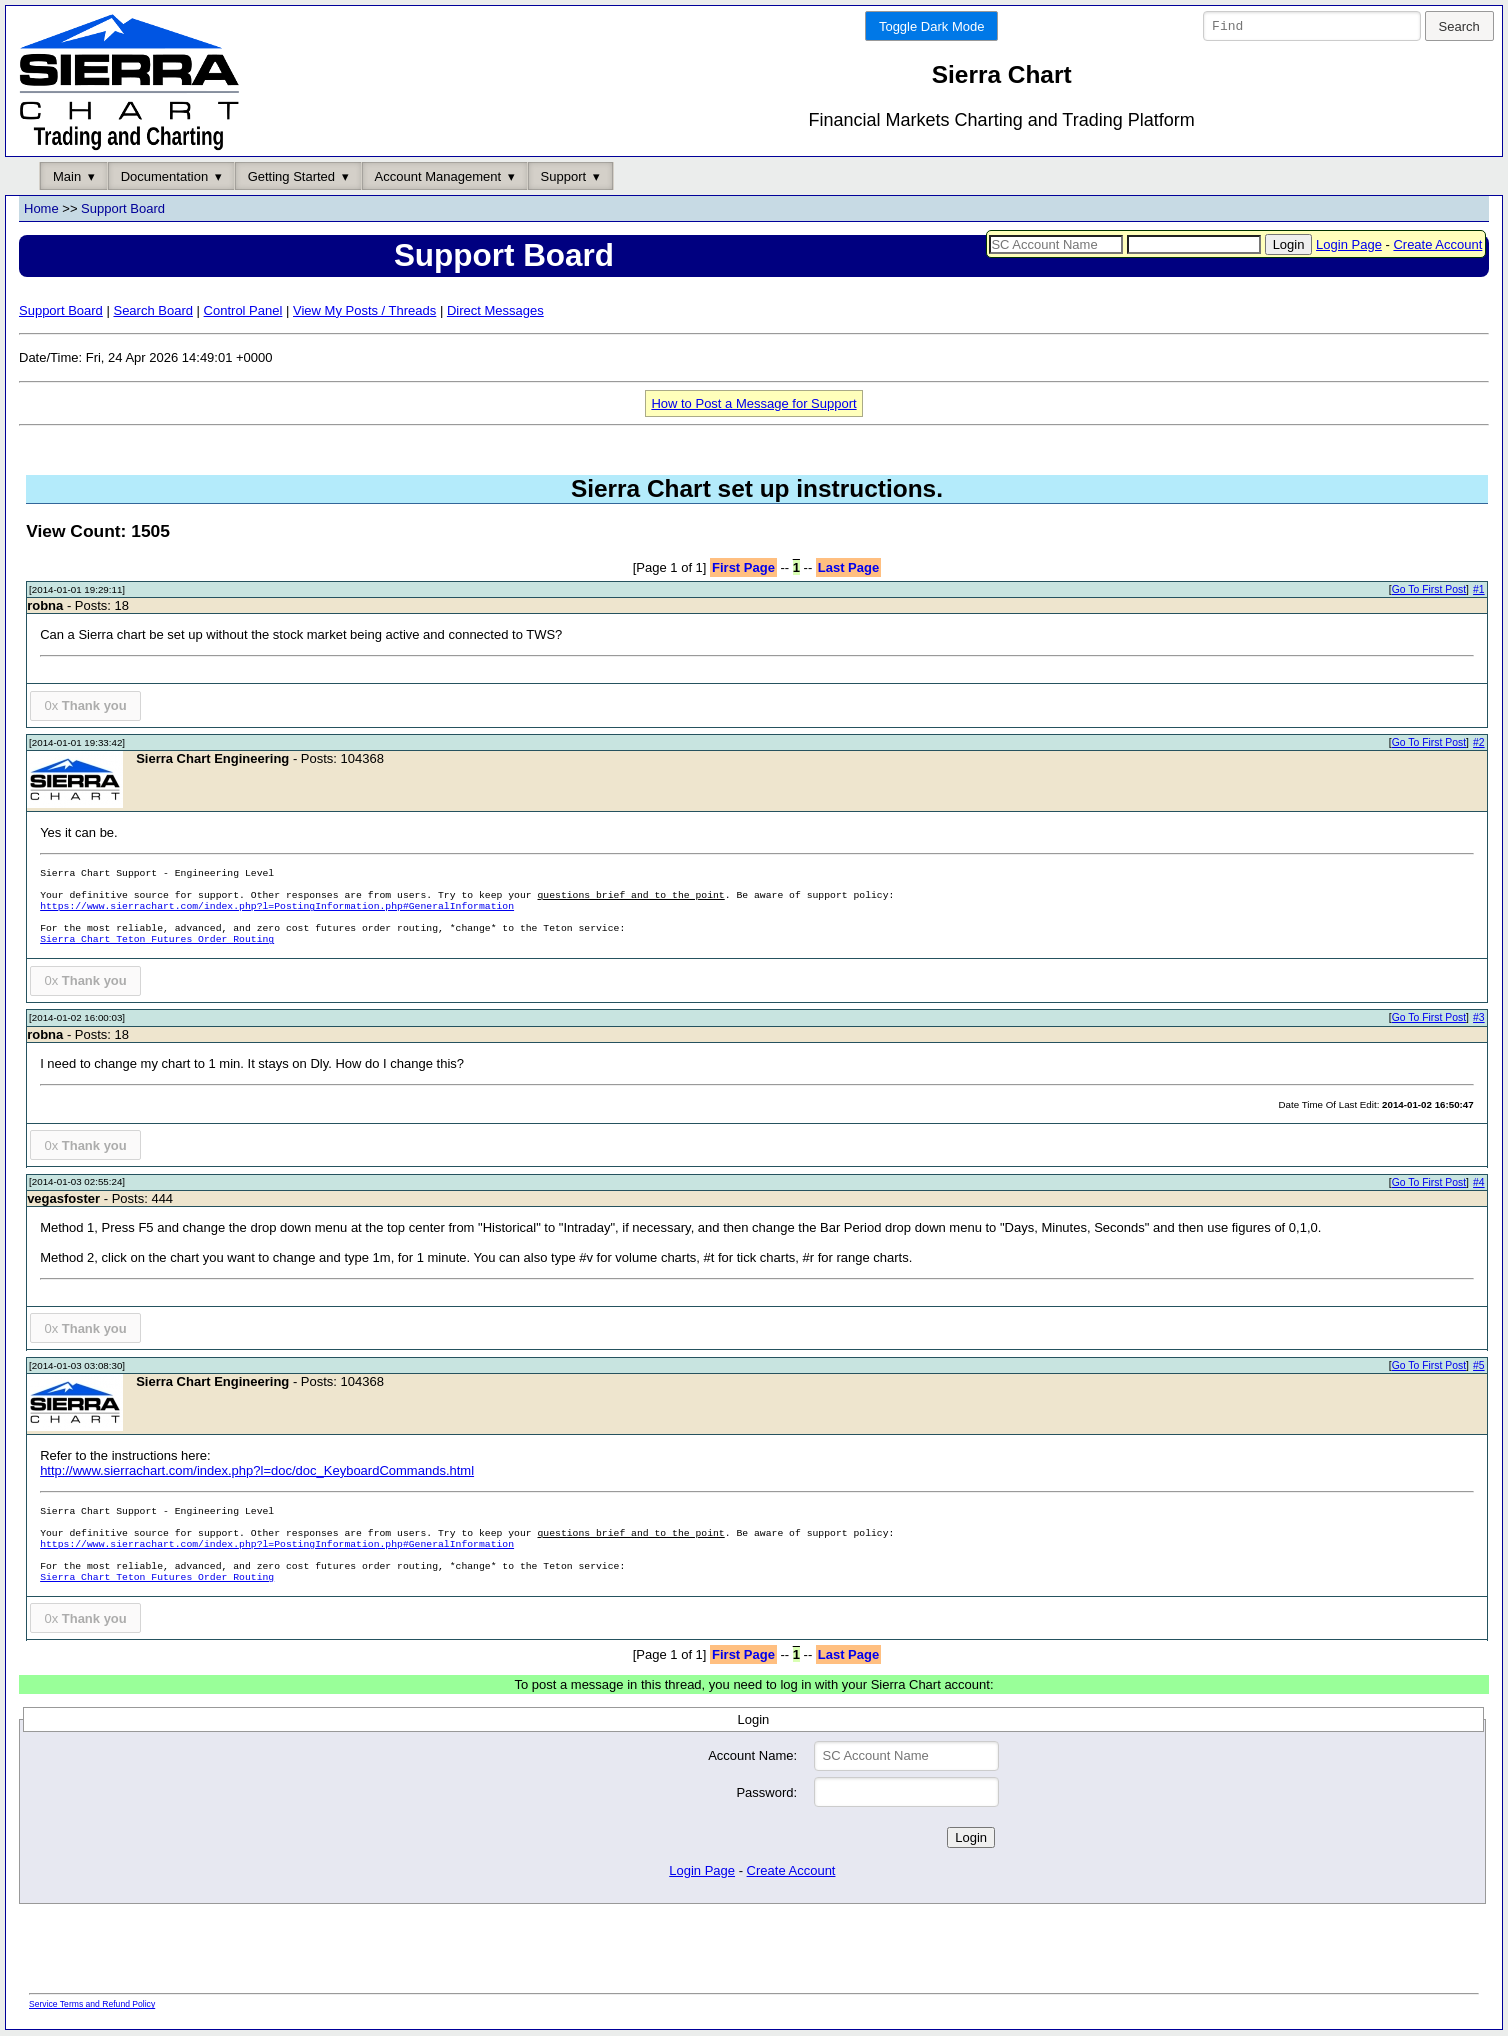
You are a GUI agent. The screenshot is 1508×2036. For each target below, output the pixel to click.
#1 (1479, 590)
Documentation (164, 176)
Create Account (1437, 244)
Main (67, 176)
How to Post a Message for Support (753, 403)
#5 (1479, 1365)
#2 (1479, 743)
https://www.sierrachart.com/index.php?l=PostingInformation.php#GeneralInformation (277, 907)
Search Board (153, 310)
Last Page (848, 567)
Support (564, 176)
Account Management (438, 176)
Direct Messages (495, 310)
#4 (1479, 1182)
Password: (766, 1792)
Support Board (123, 209)
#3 (1479, 1018)
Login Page (1349, 244)
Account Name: (752, 1756)
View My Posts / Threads (364, 310)
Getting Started (291, 176)
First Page (743, 567)
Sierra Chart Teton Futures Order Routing (157, 940)
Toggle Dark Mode (932, 26)
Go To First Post (1429, 590)
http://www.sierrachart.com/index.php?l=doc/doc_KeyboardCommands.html (257, 1470)
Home (41, 209)
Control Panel (243, 310)
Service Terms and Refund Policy (92, 2005)
